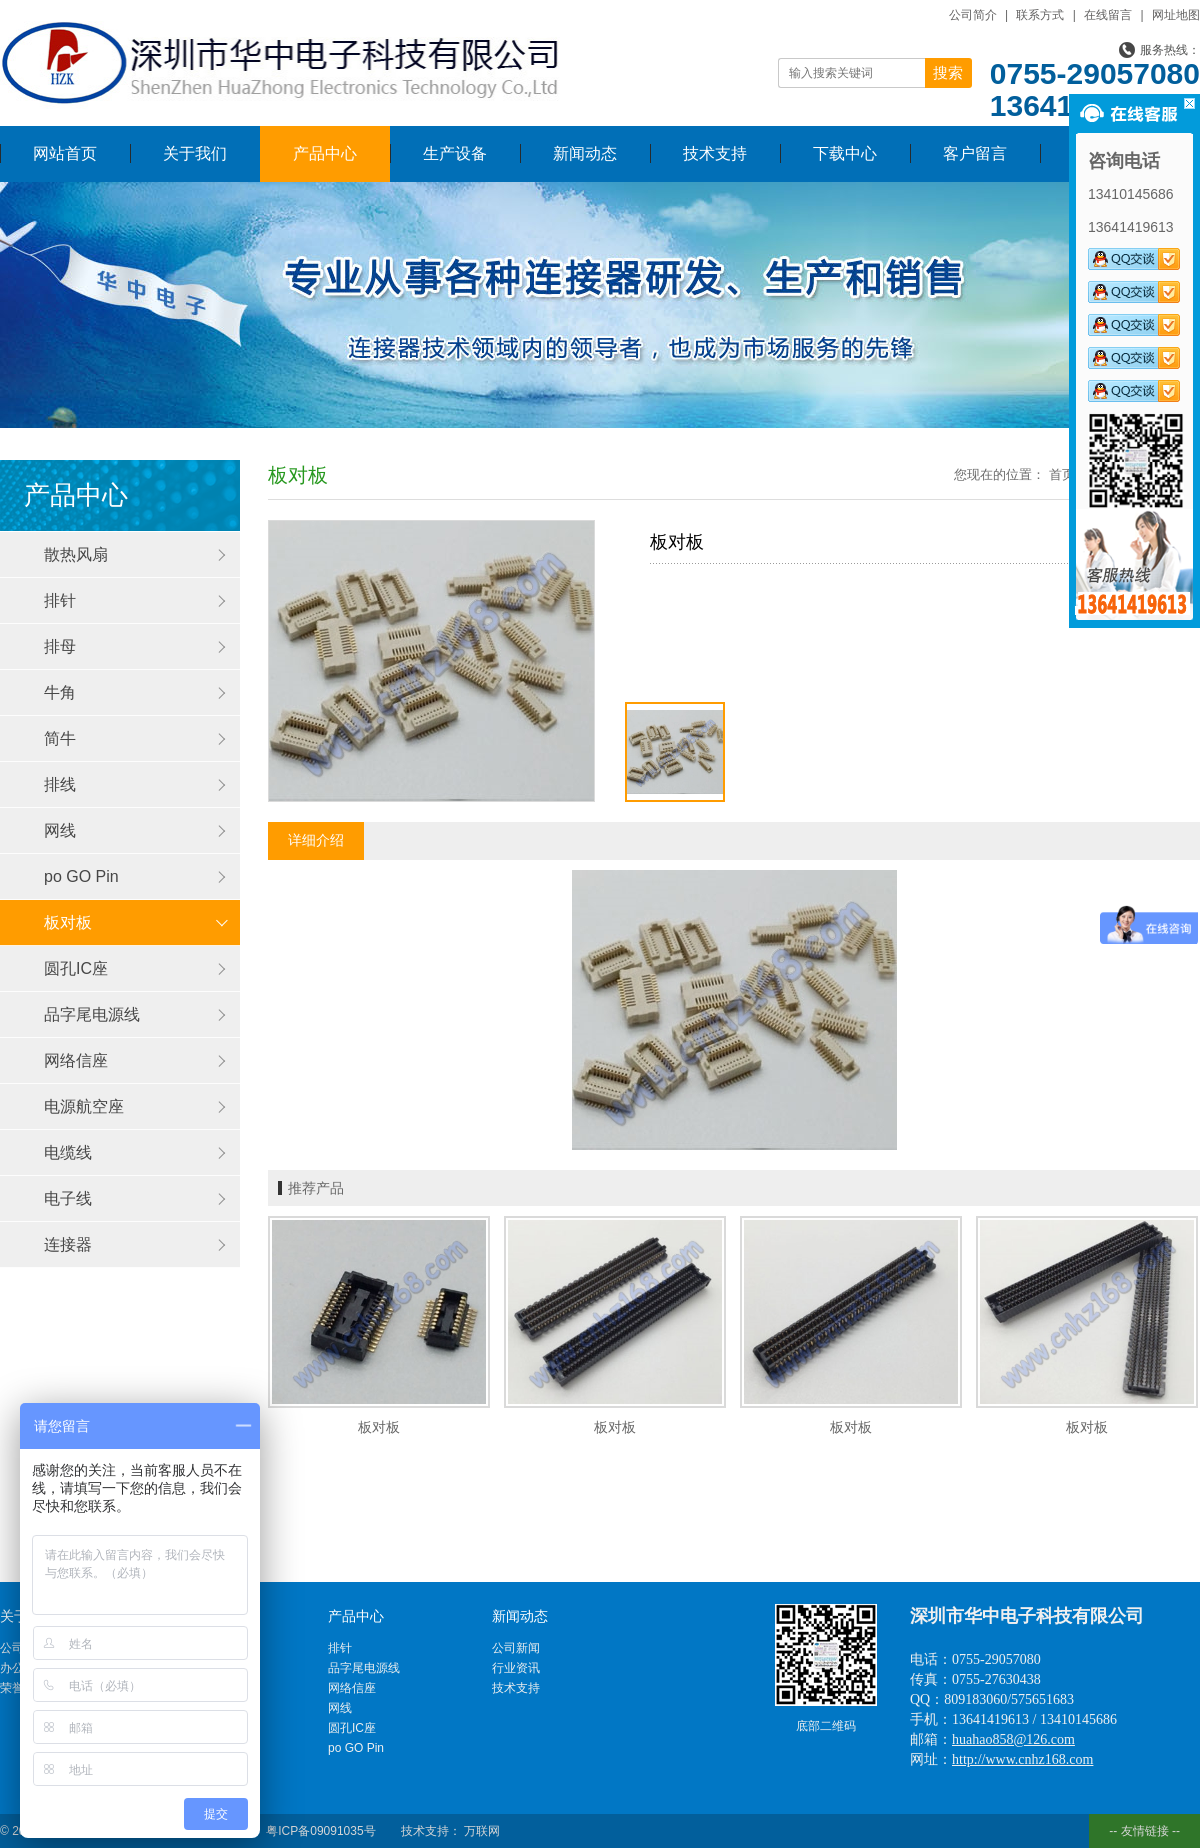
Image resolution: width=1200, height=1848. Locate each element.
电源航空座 (84, 1106)
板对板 (68, 922)
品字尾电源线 (92, 1014)
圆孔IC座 (76, 968)
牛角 (60, 692)
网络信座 (76, 1060)
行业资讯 (516, 1668)
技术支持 (715, 153)
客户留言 (975, 153)
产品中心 (325, 153)
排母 (60, 646)
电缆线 (68, 1152)
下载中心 (845, 153)
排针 (60, 600)
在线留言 (1108, 15)
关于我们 (195, 153)
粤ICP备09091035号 (320, 1831)
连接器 (68, 1244)
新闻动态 (585, 153)
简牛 (60, 738)
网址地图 (1176, 15)
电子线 (68, 1198)
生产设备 (455, 153)
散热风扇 (76, 554)
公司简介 (973, 15)
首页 (1062, 474)
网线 (60, 830)
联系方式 (1040, 15)
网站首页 (65, 153)
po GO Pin (81, 876)
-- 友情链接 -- (1144, 1831)
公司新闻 (516, 1648)
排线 (60, 784)
